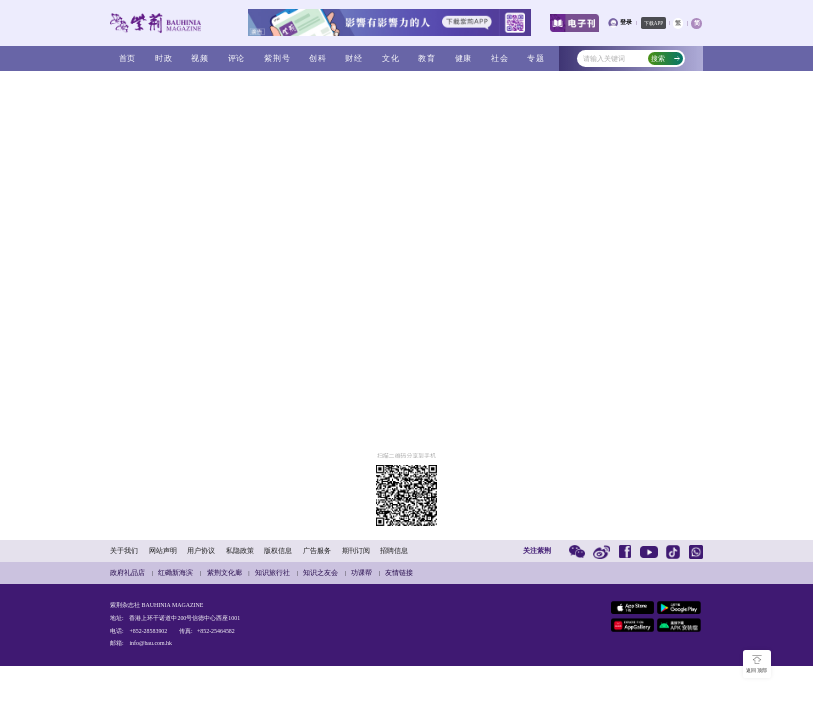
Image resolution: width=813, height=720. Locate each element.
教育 (427, 58)
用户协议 (201, 550)
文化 (391, 58)
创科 (318, 58)
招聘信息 (394, 550)
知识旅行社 (272, 572)
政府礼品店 (127, 572)
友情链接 (399, 572)
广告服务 (317, 550)
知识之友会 (320, 572)
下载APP (653, 23)
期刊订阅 (356, 550)
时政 (164, 58)
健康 (464, 58)
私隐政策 (240, 550)
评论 (237, 58)
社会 (500, 58)
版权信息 (278, 550)
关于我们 (124, 550)
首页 (128, 58)
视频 (200, 58)
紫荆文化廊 (224, 572)
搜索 (665, 58)
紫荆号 (277, 58)
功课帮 (361, 572)
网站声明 (163, 550)
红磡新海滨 (175, 572)
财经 (354, 58)
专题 (536, 58)
